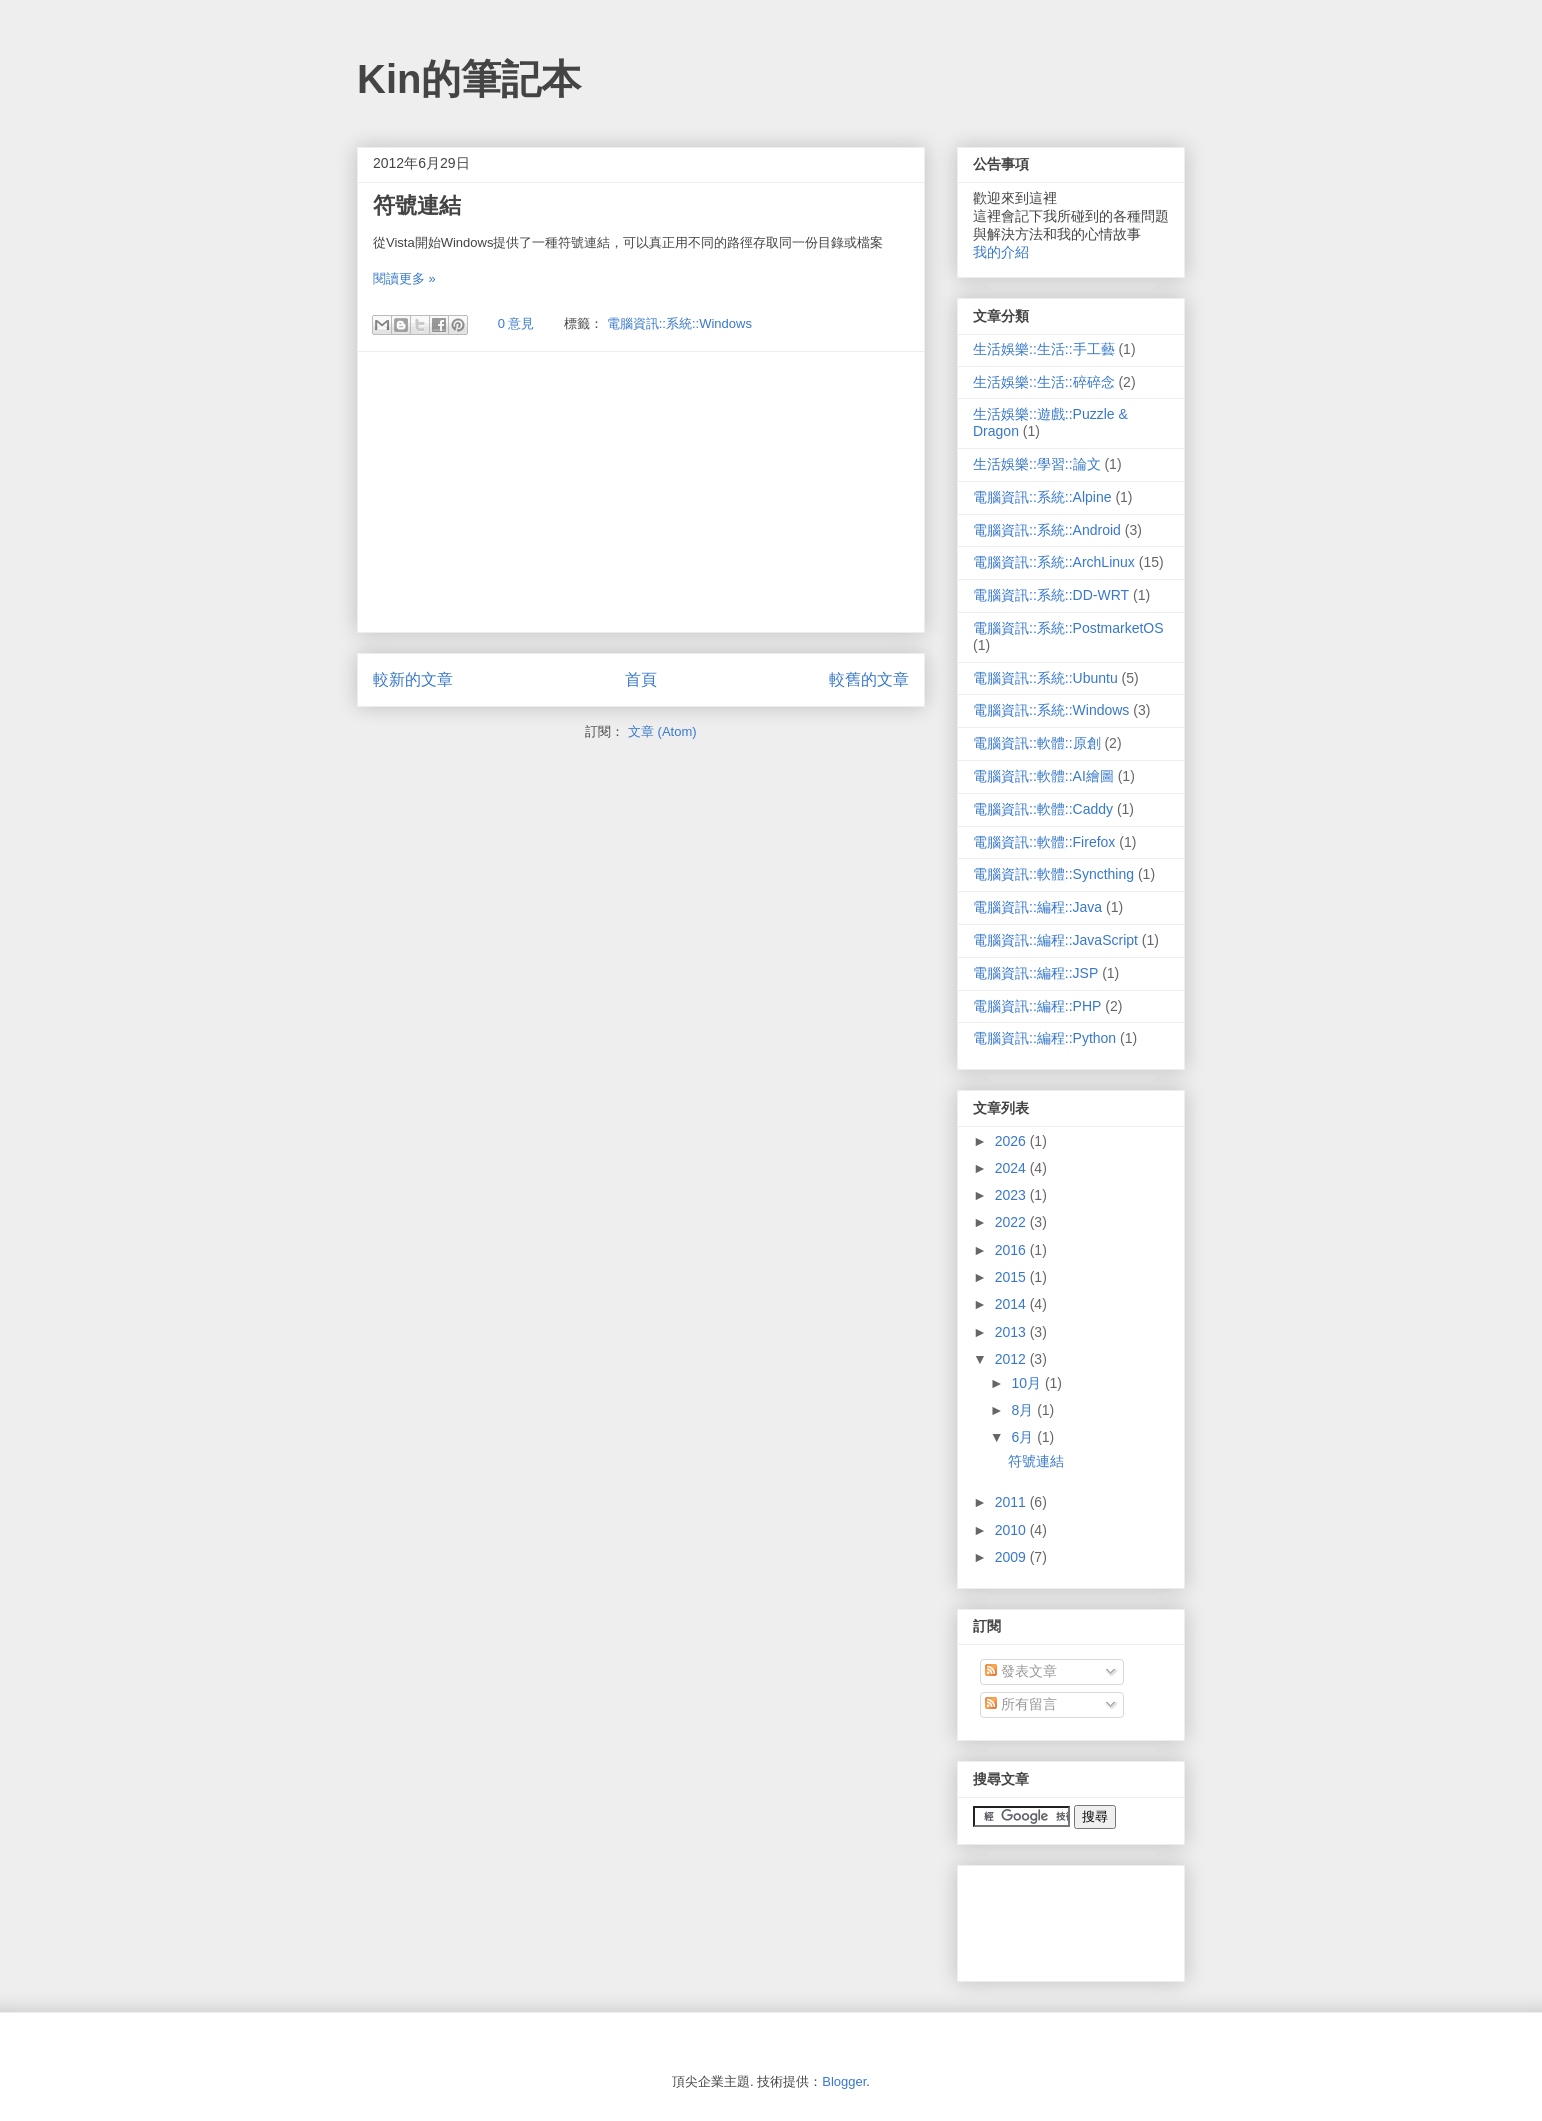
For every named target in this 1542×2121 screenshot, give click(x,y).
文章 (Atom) (662, 731)
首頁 (641, 679)
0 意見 (516, 323)
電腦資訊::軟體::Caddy (1043, 809)
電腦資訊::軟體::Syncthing (1053, 874)
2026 (1012, 1141)
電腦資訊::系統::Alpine (1042, 497)
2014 (1012, 1304)
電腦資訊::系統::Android (1047, 530)
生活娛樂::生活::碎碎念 (1044, 382)
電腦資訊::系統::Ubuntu (1045, 678)
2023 (1012, 1195)
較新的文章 (413, 679)
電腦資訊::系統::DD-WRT (1051, 595)
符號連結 (417, 205)
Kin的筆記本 (469, 79)
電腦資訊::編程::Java (1037, 907)
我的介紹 (1001, 252)
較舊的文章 (869, 679)
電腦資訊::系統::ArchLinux (1054, 562)
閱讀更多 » (404, 278)
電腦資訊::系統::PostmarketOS (1068, 628)
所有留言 (1021, 1704)
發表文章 (1021, 1671)
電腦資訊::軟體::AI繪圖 (1043, 776)
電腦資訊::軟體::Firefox (1044, 842)
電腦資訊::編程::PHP (1037, 1006)
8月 (1024, 1410)
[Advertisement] (641, 492)
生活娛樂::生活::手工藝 (1044, 349)
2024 (1012, 1168)
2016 (1012, 1250)
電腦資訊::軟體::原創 (1037, 743)
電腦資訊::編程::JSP (1035, 973)
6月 (1024, 1437)
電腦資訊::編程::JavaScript (1055, 940)
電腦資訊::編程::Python (1044, 1038)
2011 (1012, 1502)
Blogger (844, 2081)
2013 (1012, 1332)
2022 (1012, 1222)
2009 (1012, 1557)
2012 (1012, 1359)
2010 (1012, 1530)
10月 (1027, 1383)
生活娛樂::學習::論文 (1037, 464)
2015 (1012, 1277)
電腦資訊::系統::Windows (679, 323)
